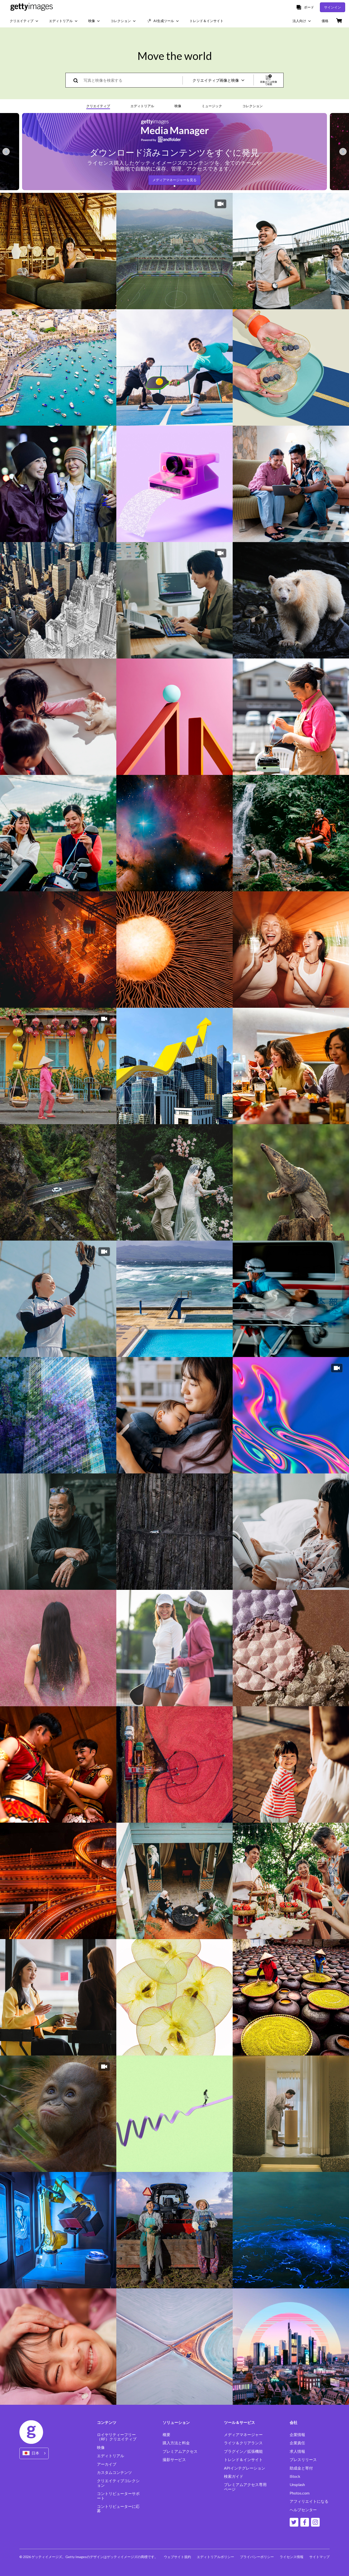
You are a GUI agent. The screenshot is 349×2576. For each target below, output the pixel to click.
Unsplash (297, 2484)
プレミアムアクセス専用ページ (245, 2486)
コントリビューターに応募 (118, 2508)
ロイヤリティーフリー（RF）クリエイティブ (116, 2436)
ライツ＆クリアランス (243, 2443)
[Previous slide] (6, 151)
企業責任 (297, 2443)
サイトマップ (319, 2557)
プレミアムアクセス (180, 2451)
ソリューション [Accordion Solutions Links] (176, 2422)
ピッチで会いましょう (140, 175)
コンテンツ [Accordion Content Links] (106, 2422)
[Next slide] (343, 151)
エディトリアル (142, 106)
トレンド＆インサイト (243, 2459)
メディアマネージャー (243, 2434)
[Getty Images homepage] (31, 7)
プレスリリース (303, 2459)
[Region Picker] (34, 2453)
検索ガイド (233, 2476)
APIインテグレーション (244, 2468)
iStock (295, 2476)
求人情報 (297, 2451)
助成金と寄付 (301, 2468)
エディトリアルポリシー (215, 2557)
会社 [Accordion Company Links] (293, 2422)
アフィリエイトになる (309, 2501)
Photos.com (299, 2493)
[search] (77, 80)
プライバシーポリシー (257, 2557)
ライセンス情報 (291, 2557)
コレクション (252, 106)
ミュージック (212, 106)
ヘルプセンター (303, 2510)
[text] (132, 80)
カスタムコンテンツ (114, 2472)
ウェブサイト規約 (177, 2557)
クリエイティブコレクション (118, 2482)
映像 (177, 106)
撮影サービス (174, 2459)
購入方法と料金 (176, 2443)
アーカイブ (106, 2464)
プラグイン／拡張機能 (243, 2451)
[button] (171, 186)
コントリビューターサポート (118, 2495)
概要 (166, 2434)
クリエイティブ (98, 106)
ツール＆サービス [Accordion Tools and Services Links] (239, 2422)
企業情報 (297, 2434)
